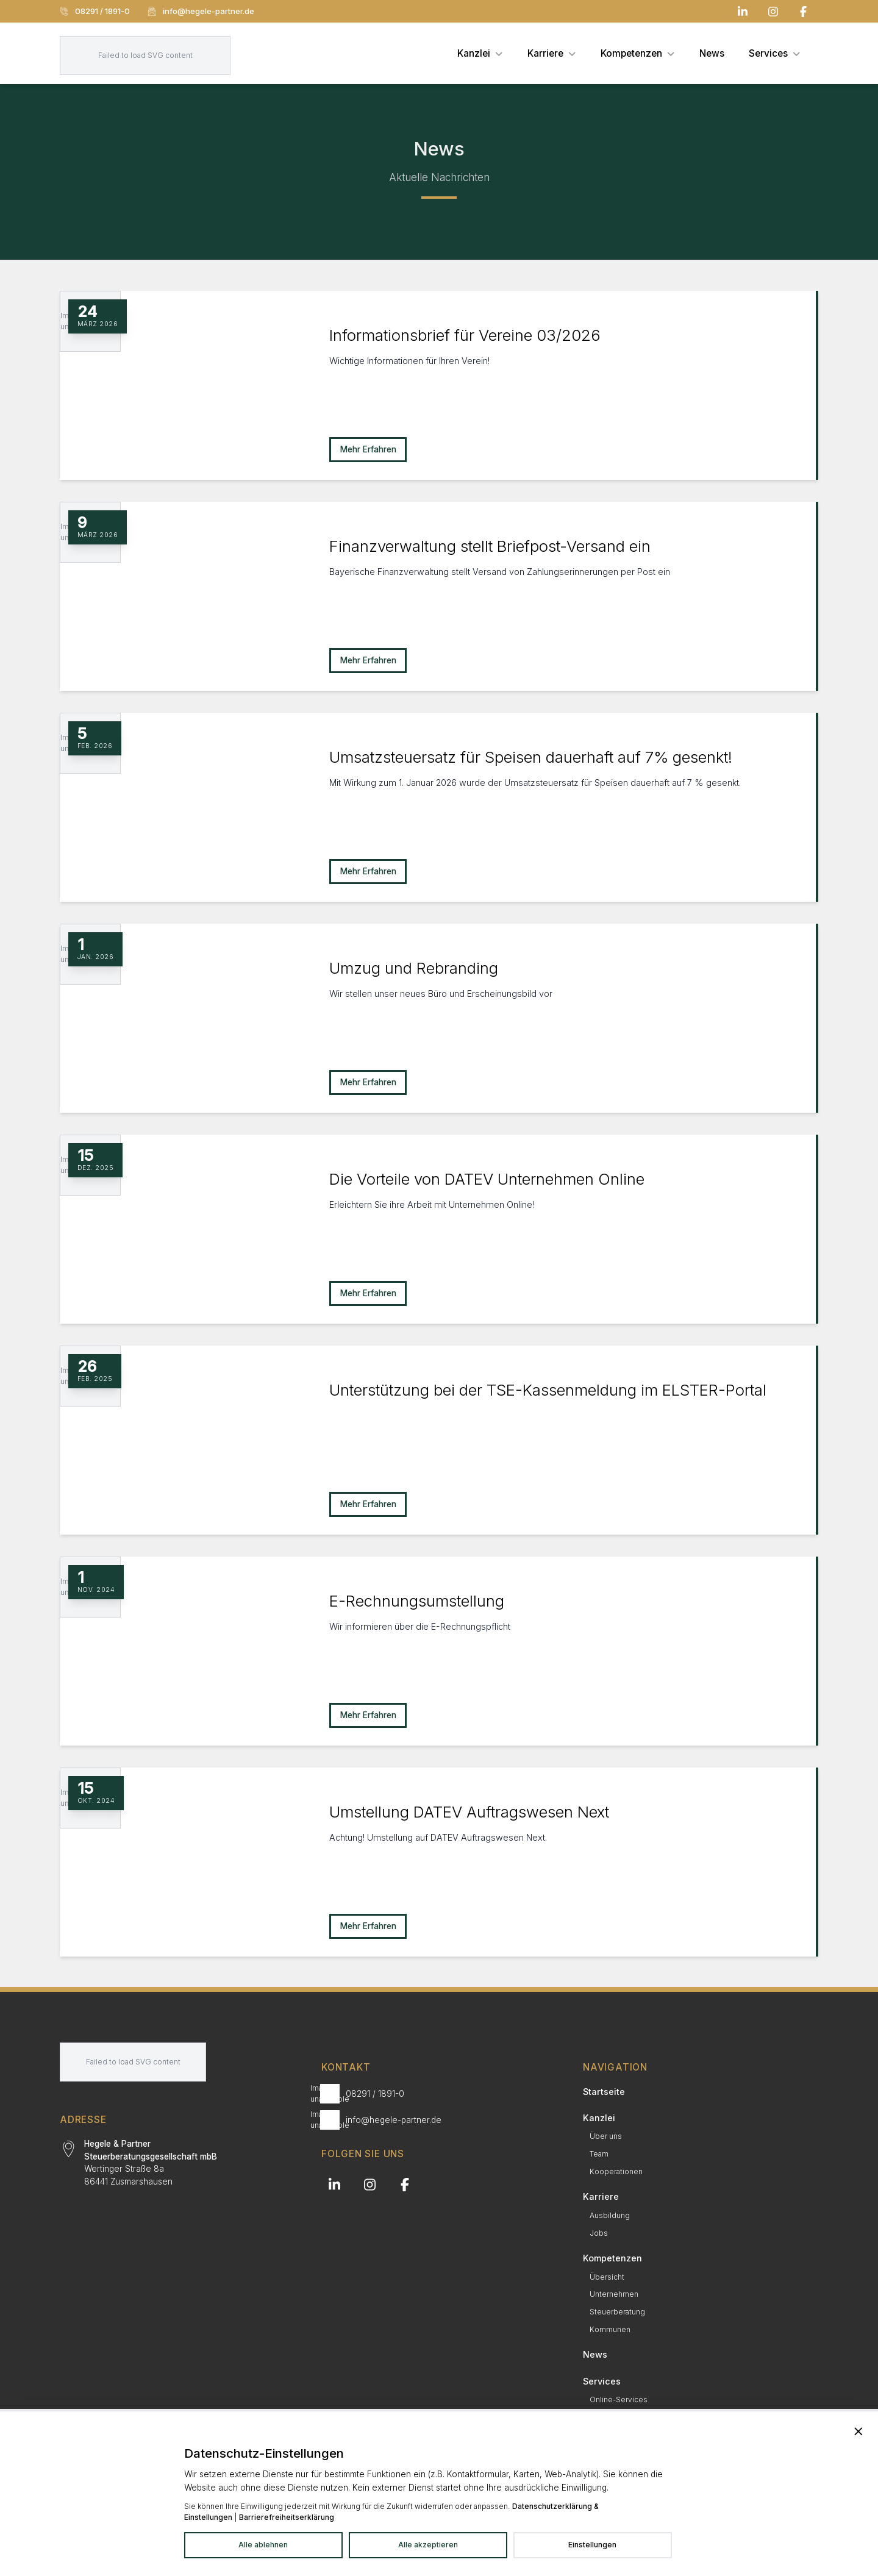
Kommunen (610, 2329)
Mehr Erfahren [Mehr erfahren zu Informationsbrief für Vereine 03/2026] (368, 449)
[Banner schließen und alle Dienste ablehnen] (858, 2431)
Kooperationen (616, 2171)
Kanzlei (599, 2118)
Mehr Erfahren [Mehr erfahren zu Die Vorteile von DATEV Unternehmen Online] (368, 1293)
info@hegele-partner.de (201, 11)
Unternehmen (614, 2294)
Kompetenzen (612, 2258)
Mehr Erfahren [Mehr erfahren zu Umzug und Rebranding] (368, 1082)
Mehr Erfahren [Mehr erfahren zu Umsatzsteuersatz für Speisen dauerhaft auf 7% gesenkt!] (368, 871)
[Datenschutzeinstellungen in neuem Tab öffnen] (592, 2545)
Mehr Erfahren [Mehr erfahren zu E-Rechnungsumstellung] (368, 1715)
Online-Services (619, 2399)
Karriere (601, 2196)
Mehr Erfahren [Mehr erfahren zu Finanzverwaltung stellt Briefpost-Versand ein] (368, 660)
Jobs (599, 2233)
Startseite (604, 2091)
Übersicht (607, 2277)
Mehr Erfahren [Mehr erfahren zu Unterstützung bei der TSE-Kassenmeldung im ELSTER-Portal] (368, 1504)
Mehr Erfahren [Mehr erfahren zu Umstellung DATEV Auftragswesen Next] (368, 1926)
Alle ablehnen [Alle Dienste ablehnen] (263, 2544)
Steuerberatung (617, 2311)
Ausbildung (610, 2215)
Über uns (606, 2136)
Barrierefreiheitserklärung (286, 2517)
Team (599, 2153)
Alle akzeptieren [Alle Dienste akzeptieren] (428, 2544)
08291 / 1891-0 (95, 11)
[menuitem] (480, 53)
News (595, 2354)
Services (602, 2381)
